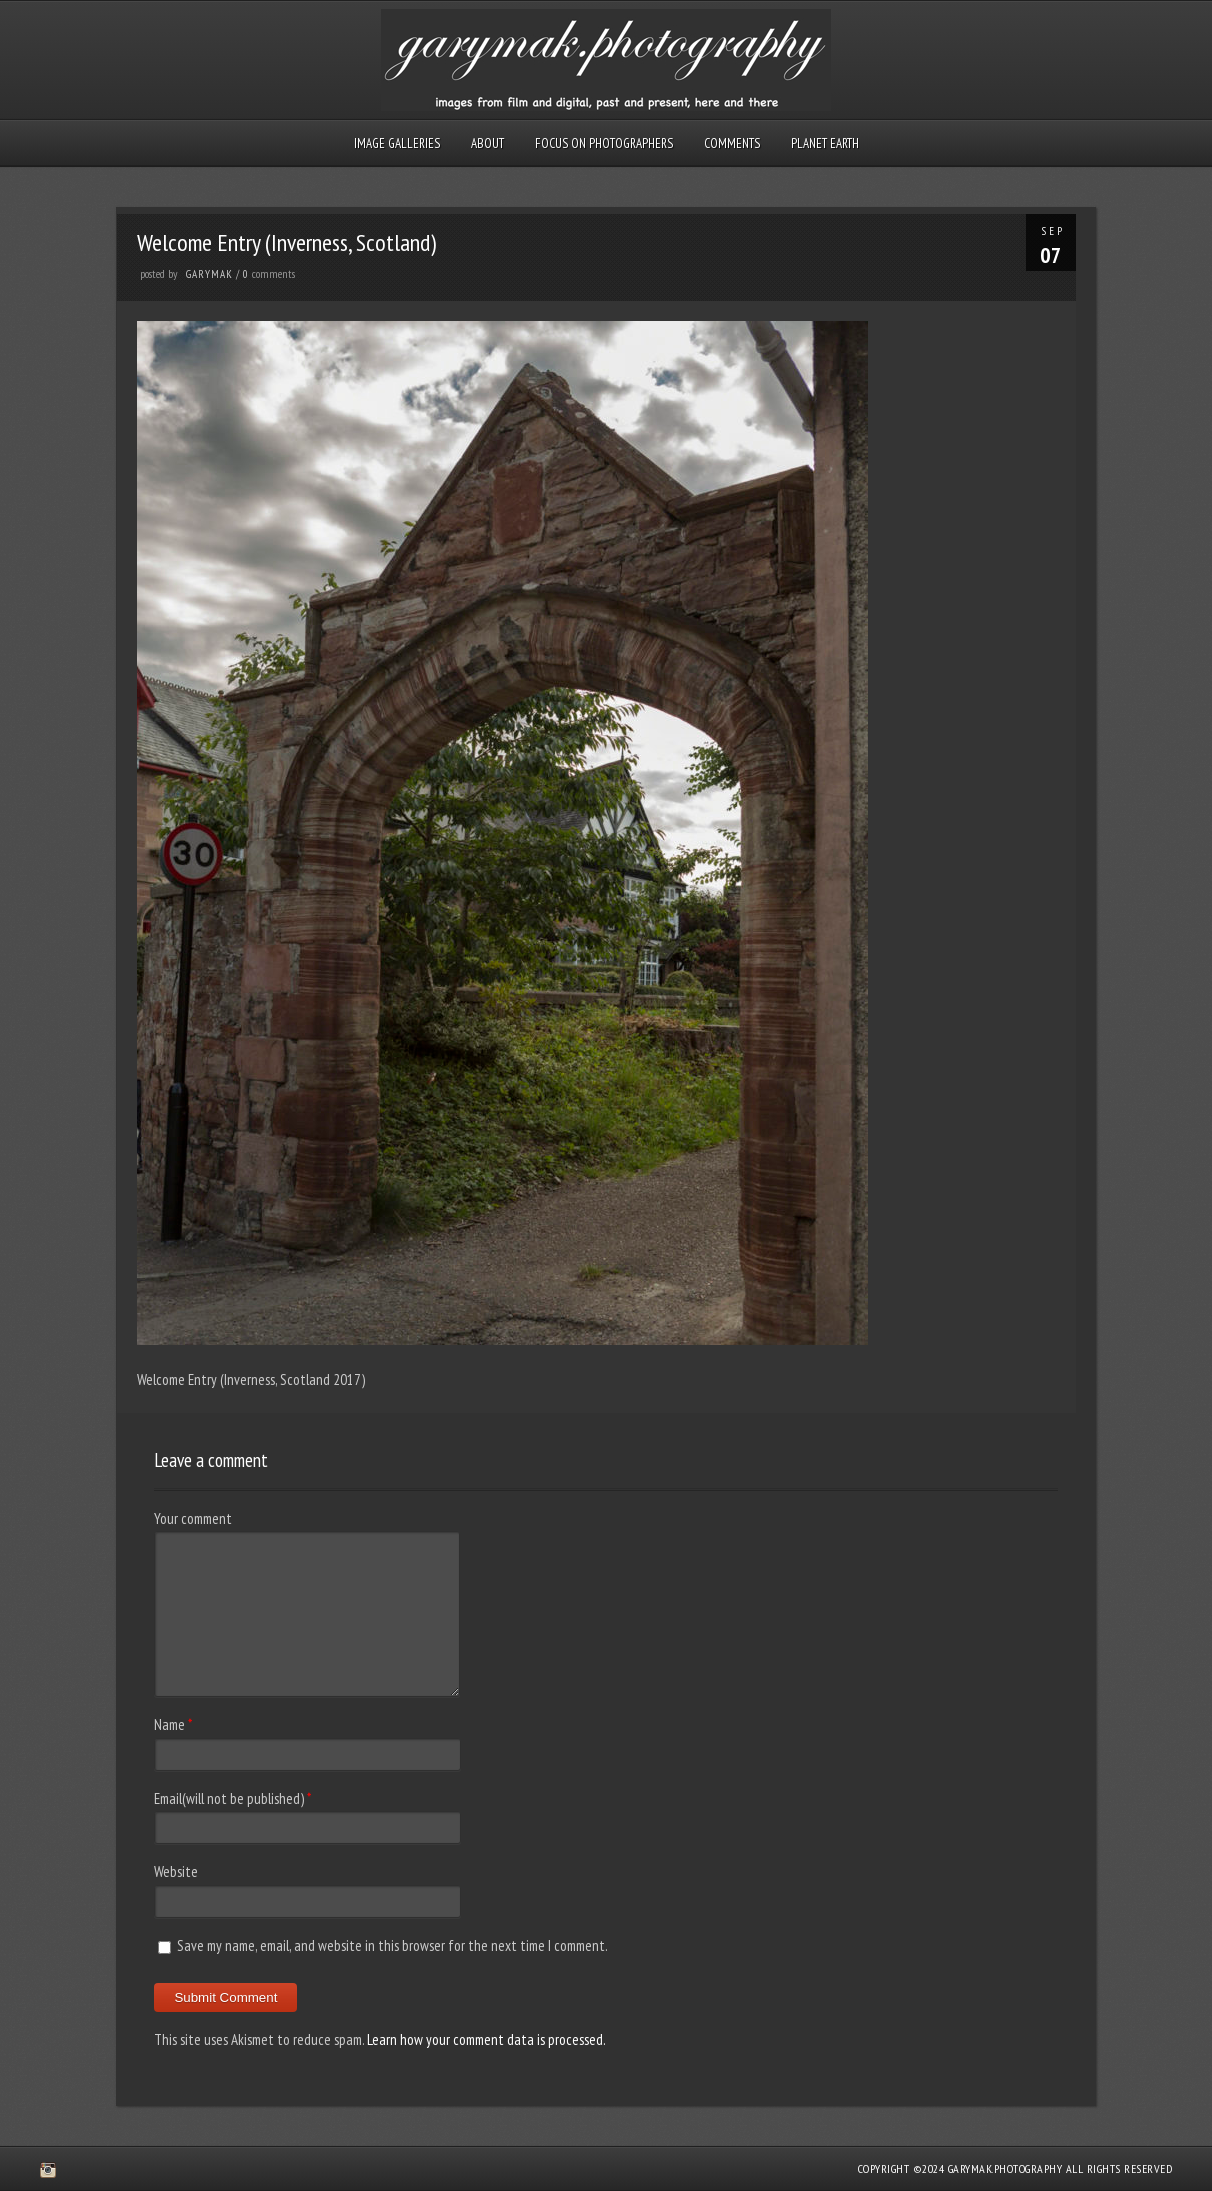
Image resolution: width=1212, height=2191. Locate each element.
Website (176, 1871)
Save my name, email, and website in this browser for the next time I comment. (392, 1945)
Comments (732, 143)
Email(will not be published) (229, 1798)
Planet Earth (825, 143)
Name (169, 1724)
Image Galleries (397, 143)
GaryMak (209, 274)
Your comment (193, 1518)
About (487, 143)
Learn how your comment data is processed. (486, 2039)
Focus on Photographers (604, 143)
